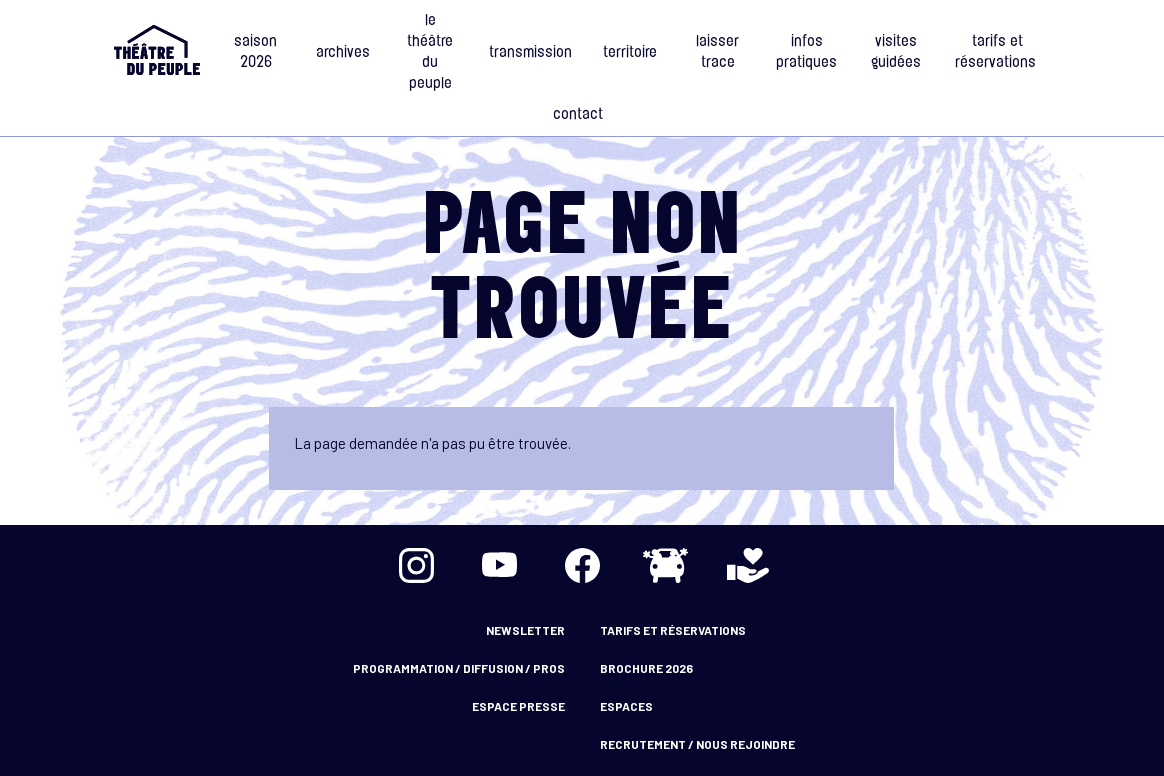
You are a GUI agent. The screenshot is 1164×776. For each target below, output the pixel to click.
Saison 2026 (255, 53)
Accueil (157, 50)
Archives (343, 53)
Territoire (630, 53)
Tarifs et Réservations (997, 53)
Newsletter (525, 630)
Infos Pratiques (806, 53)
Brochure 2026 (646, 668)
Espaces (626, 706)
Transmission (530, 53)
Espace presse (518, 706)
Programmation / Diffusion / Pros (459, 668)
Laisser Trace (717, 53)
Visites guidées (896, 53)
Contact (578, 115)
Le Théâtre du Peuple (430, 53)
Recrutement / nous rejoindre (697, 744)
